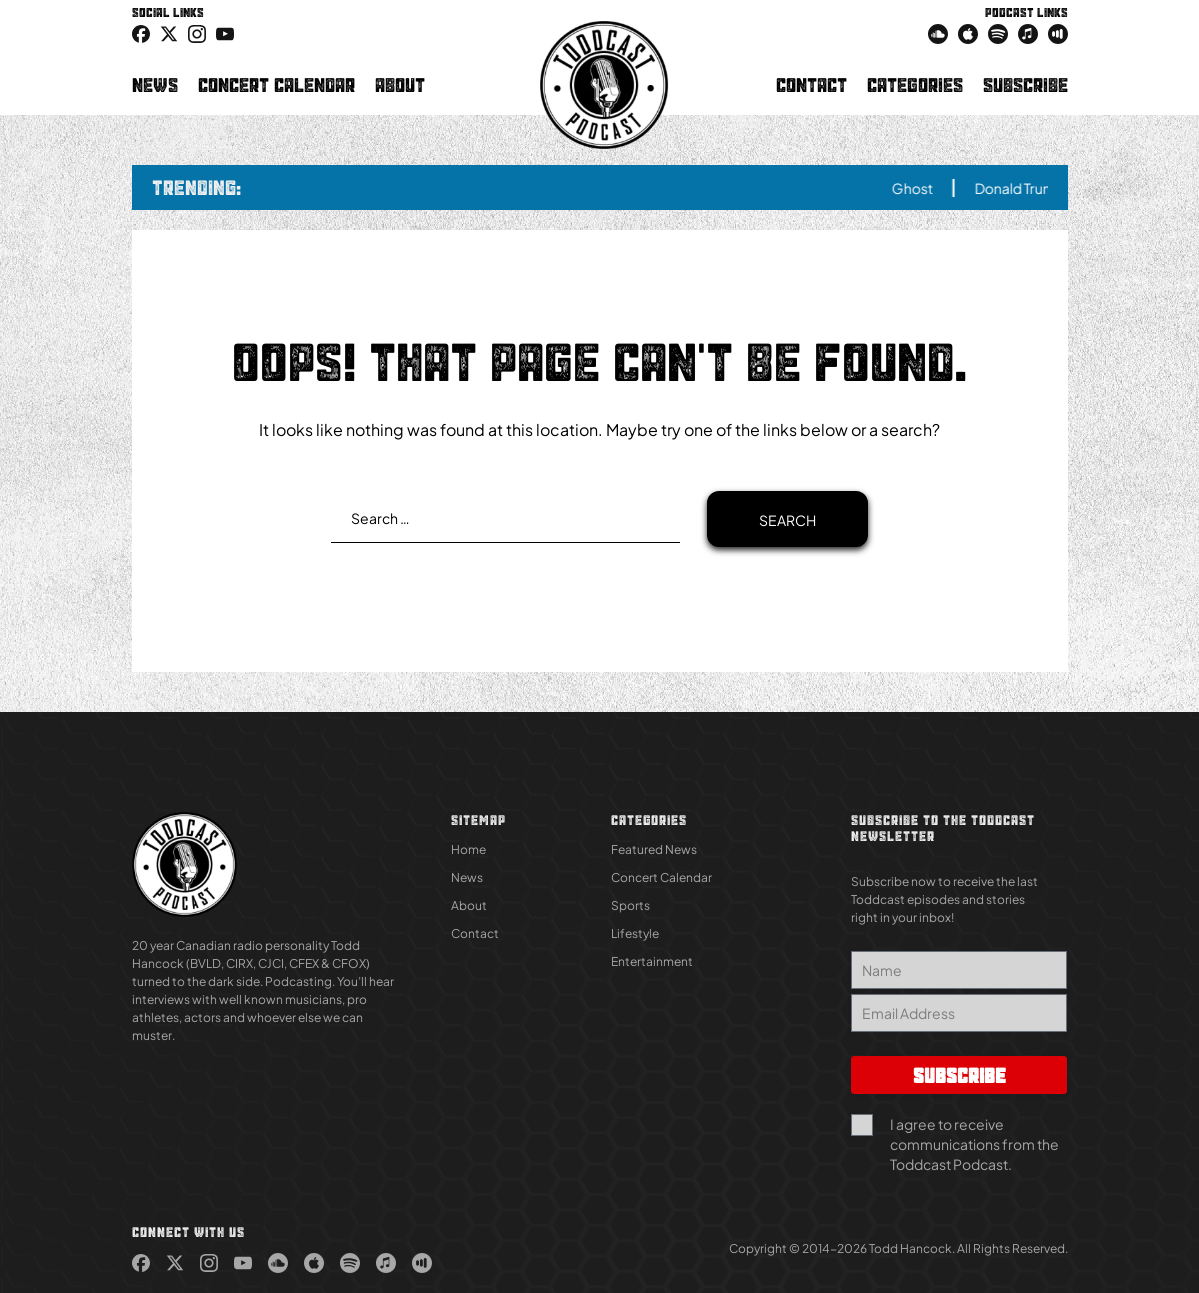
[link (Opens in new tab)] (141, 33)
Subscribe (1025, 85)
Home (468, 849)
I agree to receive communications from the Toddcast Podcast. (974, 1144)
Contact (811, 85)
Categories (915, 85)
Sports (630, 905)
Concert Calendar (276, 85)
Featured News (654, 849)
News (155, 85)
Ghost (922, 188)
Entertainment (652, 961)
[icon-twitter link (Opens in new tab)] (169, 33)
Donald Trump (1030, 188)
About (400, 85)
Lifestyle (635, 933)
